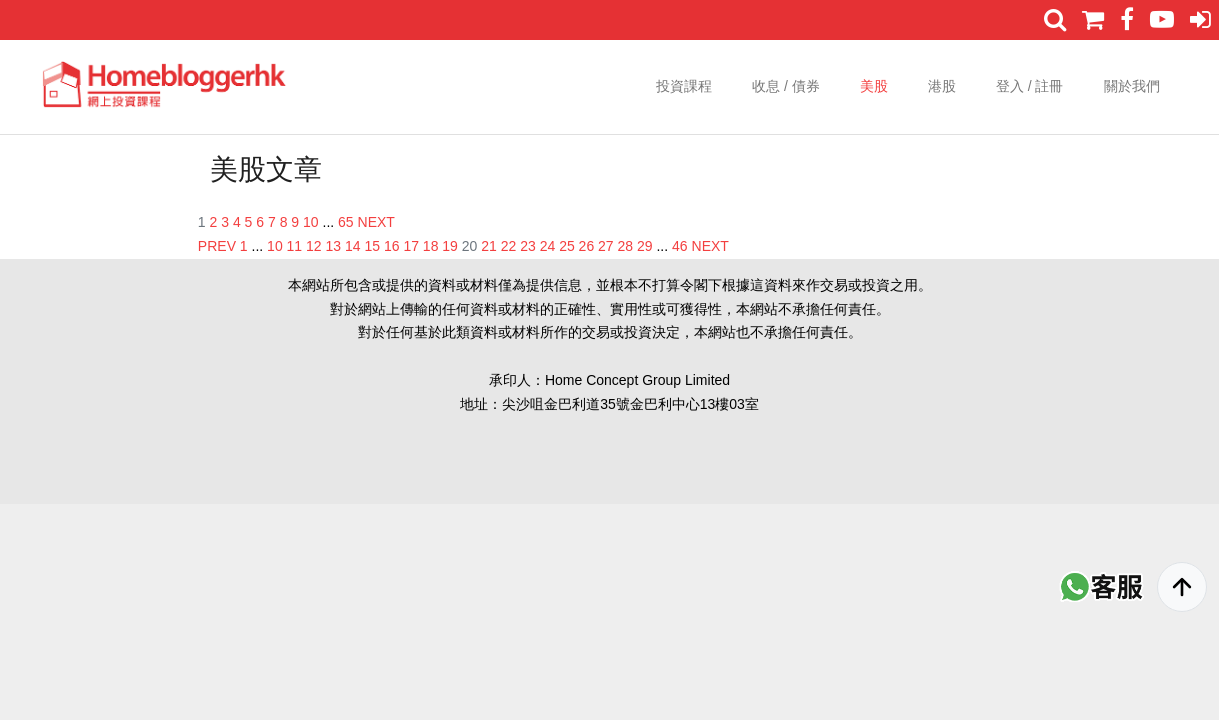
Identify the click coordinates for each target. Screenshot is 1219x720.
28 (626, 246)
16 (392, 246)
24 (548, 246)
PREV (217, 246)
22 (509, 246)
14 (353, 246)
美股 (874, 86)
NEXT (376, 222)
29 (645, 246)
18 (431, 246)
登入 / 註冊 (1030, 86)
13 (334, 246)
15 (372, 246)
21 (489, 246)
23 (528, 246)
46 (680, 246)
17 (411, 246)
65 (346, 222)
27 (606, 246)
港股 (942, 86)
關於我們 (1132, 86)
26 (587, 246)
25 (567, 246)
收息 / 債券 (786, 86)
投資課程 (684, 86)
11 (295, 246)
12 (314, 246)
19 (450, 246)
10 (311, 222)
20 (470, 246)
